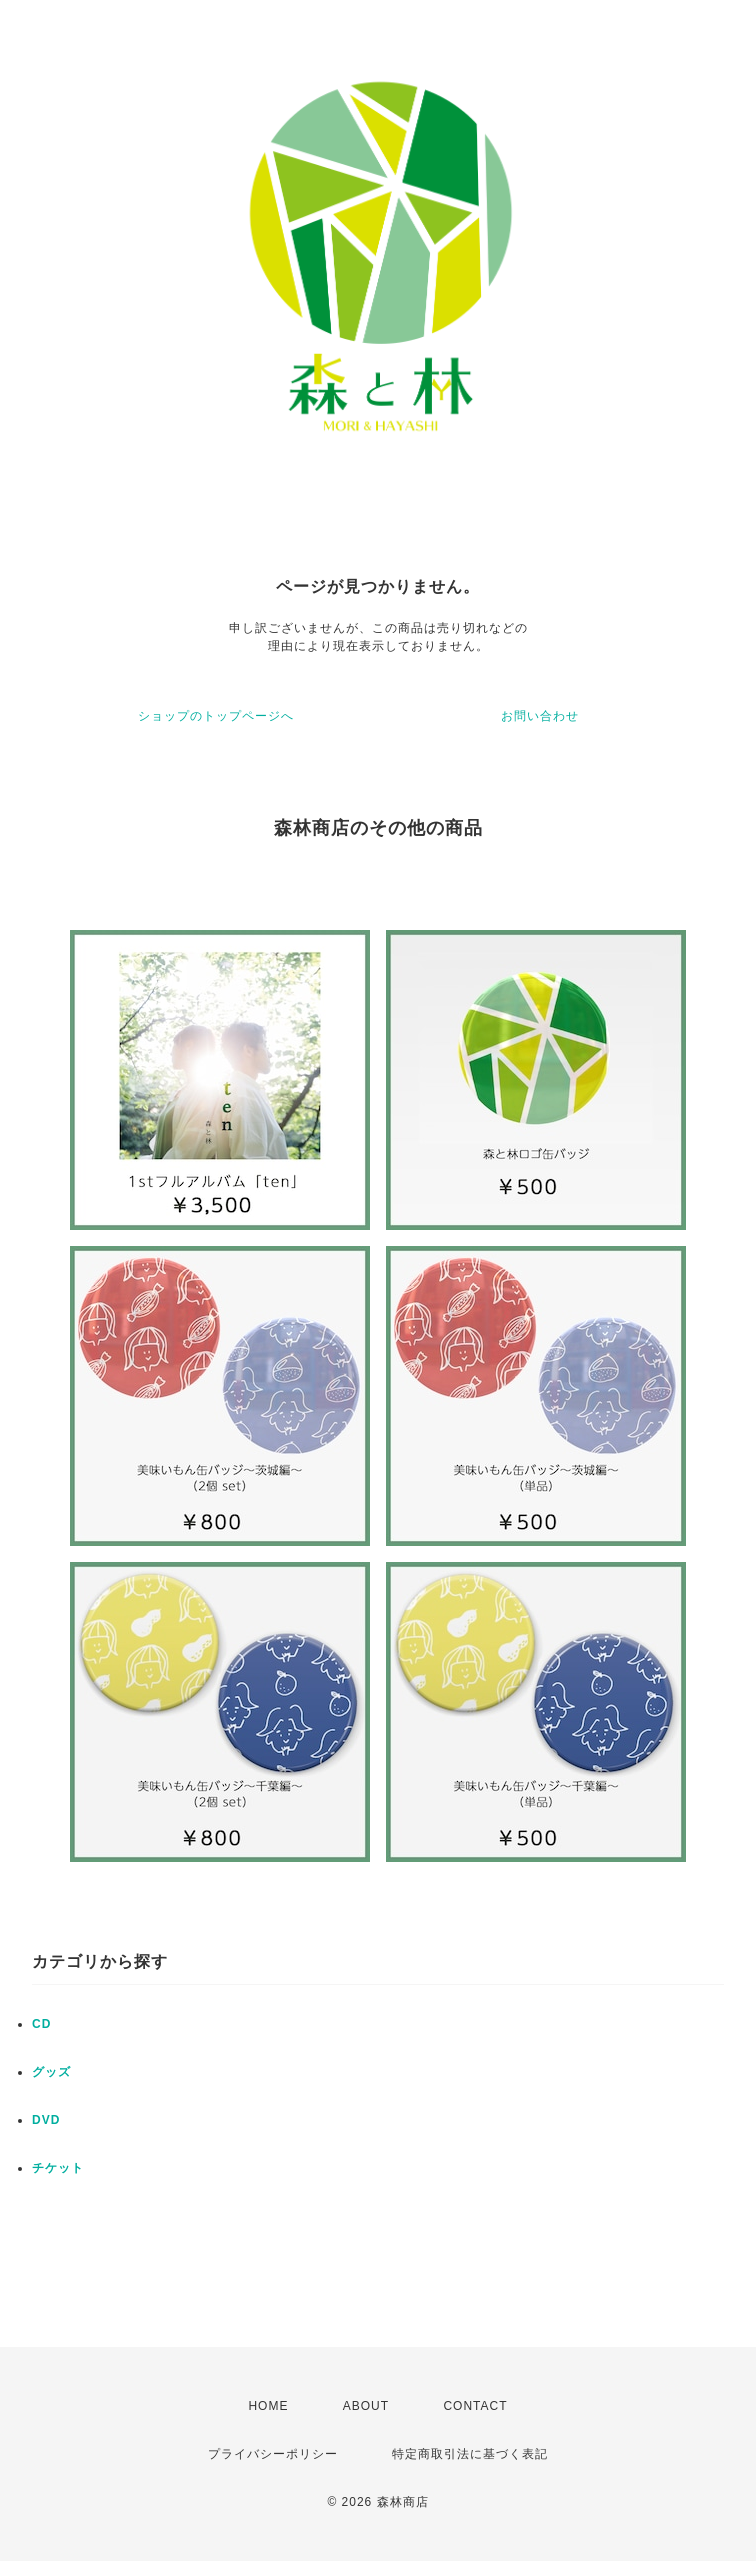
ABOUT (366, 2406)
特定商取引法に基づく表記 (470, 2454)
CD (41, 2024)
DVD (46, 2120)
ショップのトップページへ (216, 716)
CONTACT (475, 2406)
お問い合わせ (540, 716)
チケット (58, 2168)
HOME (268, 2406)
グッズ (51, 2072)
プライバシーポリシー (273, 2454)
